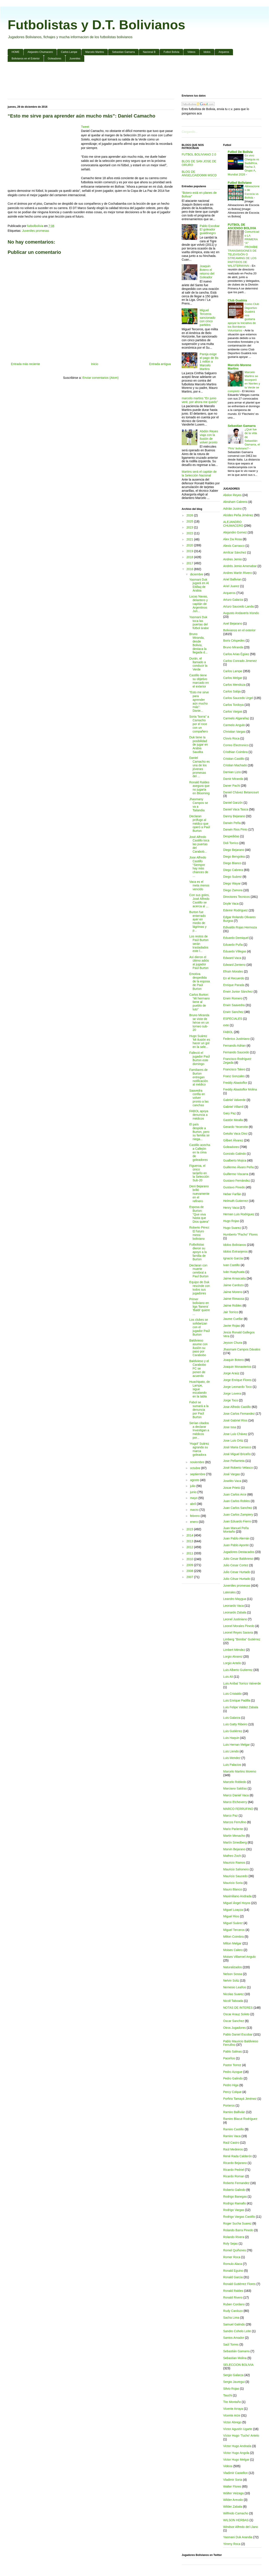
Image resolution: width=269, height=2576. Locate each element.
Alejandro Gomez (235, 532)
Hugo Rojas (231, 1221)
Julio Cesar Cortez (235, 1565)
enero (194, 1521)
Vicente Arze (231, 2415)
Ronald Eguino (233, 2270)
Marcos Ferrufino (234, 1822)
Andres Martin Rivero (237, 573)
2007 (190, 1577)
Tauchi (227, 2395)
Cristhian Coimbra (235, 752)
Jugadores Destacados (238, 1552)
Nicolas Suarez (233, 1994)
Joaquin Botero (233, 1360)
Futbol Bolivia (171, 52)
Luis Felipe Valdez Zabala (240, 1707)
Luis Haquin (231, 1738)
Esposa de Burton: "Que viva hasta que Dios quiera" (199, 1214)
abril (193, 1504)
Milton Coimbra (233, 1936)
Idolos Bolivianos (234, 1244)
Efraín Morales (233, 971)
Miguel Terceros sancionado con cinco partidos (208, 317)
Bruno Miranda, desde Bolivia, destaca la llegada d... (198, 643)
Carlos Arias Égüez (236, 654)
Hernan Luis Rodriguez (238, 1214)
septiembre (198, 1474)
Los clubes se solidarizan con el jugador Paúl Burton (199, 1327)
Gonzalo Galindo (234, 1153)
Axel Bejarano (232, 623)
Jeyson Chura (232, 1342)
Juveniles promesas (35, 230)
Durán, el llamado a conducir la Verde (198, 664)
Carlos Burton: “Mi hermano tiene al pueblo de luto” (199, 1002)
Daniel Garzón (233, 802)
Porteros (229, 2105)
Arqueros (224, 52)
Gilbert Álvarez (233, 1140)
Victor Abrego (232, 2422)
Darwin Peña (232, 823)
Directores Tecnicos (236, 896)
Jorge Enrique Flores (237, 1380)
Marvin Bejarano (234, 1849)
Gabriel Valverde (234, 1100)
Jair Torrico (230, 1312)
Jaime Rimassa (233, 1298)
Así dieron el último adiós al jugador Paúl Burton (199, 962)
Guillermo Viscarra (235, 1174)
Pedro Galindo (233, 2078)
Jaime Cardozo (233, 1285)
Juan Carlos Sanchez (237, 1508)
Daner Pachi (231, 785)
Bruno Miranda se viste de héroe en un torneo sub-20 (199, 1022)
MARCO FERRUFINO (238, 1809)
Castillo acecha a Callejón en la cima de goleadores (199, 1152)
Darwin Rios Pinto (235, 829)
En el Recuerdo (233, 978)
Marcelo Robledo (234, 1782)
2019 (190, 551)
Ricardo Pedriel (233, 2169)
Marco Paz (230, 1815)
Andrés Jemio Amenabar (240, 566)
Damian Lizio (232, 772)
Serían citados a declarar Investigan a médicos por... (199, 1430)
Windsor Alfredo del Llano (240, 2527)
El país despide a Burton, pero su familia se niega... (199, 1132)
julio (193, 1486)
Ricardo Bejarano (235, 2163)
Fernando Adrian (234, 1045)
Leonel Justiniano (235, 1619)
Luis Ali (228, 1676)
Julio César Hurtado (236, 1579)
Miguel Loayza (233, 1909)
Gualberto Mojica (234, 1160)
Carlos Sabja (232, 691)
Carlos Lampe (69, 52)
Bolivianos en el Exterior (26, 58)
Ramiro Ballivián (234, 2112)
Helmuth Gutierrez (235, 1201)
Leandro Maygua (234, 1599)
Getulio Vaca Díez (235, 1133)
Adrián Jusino (232, 508)
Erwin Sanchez (233, 1012)
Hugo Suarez (232, 1227)
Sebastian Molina (235, 2358)
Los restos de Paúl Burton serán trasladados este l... (199, 944)
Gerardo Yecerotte (235, 1127)
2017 (190, 563)
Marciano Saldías (235, 1788)
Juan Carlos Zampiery (238, 1514)
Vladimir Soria (232, 2479)
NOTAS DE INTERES (238, 2007)
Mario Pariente (233, 1829)
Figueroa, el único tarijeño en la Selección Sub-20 (199, 1173)
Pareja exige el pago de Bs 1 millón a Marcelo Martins (209, 361)
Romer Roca (231, 2257)
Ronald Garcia (233, 2277)
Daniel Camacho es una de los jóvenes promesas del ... (199, 767)
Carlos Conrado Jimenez (240, 661)
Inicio (94, 364)
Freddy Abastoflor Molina (240, 1089)
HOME (15, 52)
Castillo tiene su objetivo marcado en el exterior (199, 680)
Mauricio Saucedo (235, 1876)
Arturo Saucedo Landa (238, 606)
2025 (190, 521)
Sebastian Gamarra (123, 52)
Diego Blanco (232, 863)
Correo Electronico (235, 745)
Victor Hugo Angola (236, 2453)
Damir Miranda (233, 779)
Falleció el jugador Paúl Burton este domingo (199, 1058)
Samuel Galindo (234, 2324)
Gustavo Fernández (236, 1180)
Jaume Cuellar (233, 1319)
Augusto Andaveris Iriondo (241, 613)
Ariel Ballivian (232, 579)
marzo (194, 1509)
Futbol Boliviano (240, 182)
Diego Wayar (232, 883)
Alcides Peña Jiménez (238, 515)
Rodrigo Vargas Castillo (239, 2216)
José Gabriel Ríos (235, 1420)
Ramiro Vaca (232, 2136)
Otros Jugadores (234, 2027)
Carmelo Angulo (234, 725)
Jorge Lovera (232, 1393)
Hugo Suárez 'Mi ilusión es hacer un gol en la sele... (199, 1041)
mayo (194, 1498)
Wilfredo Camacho (235, 2513)
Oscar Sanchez (233, 2021)
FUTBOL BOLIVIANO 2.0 (199, 154)
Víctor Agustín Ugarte (237, 2429)
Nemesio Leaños (234, 1987)
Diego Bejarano (233, 850)
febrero (195, 1516)
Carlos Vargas (232, 711)
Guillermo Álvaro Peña (238, 1167)
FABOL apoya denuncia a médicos (198, 1114)
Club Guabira (237, 300)
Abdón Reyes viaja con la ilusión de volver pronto (209, 436)
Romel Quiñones (234, 2250)
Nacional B (149, 52)
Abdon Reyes (232, 495)
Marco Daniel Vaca (236, 1795)
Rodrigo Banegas (235, 2196)
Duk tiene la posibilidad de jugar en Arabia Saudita (198, 745)
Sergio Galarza (233, 2375)
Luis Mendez (231, 1758)
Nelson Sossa (232, 1974)
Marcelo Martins (94, 52)
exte (226, 1025)
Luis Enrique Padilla (236, 1700)
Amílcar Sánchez (234, 552)
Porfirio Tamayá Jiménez (240, 2098)
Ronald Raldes (233, 2290)
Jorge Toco (230, 1400)
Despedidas (231, 836)
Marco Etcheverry (235, 1802)
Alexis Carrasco (234, 545)
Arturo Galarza (233, 599)
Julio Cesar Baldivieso (238, 1558)
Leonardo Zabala (234, 1612)
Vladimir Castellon (235, 2473)
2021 (190, 539)
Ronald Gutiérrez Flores (239, 2284)
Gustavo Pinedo (234, 1187)
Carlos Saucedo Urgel (238, 698)
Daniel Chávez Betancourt (241, 792)
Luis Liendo (231, 1751)
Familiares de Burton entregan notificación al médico (198, 1077)
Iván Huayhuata (234, 1272)
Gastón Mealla (233, 1120)
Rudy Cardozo (233, 2311)
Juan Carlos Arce (235, 1494)
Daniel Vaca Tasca (235, 809)
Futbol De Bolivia (240, 152)
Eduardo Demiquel (235, 938)
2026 (190, 515)
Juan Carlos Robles (236, 1501)
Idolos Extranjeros (235, 1251)
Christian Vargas (234, 731)
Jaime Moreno (233, 1292)
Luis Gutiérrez (232, 1731)
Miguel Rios (231, 1916)
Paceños (229, 2058)
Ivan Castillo (231, 1265)
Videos (191, 52)
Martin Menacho (234, 1835)
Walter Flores (232, 2486)
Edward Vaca (232, 958)
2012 (190, 1547)
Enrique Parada (233, 985)
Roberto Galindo (234, 2190)
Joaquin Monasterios (237, 1366)
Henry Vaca (231, 1207)
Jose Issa (229, 1427)
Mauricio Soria (233, 1883)
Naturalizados (232, 1967)
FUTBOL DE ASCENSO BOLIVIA (242, 226)
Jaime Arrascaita (234, 1278)
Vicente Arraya (233, 2408)
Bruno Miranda (233, 647)
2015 (190, 1529)
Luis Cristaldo (232, 1693)
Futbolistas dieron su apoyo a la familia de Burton (198, 1252)
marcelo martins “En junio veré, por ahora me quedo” (200, 400)
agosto (195, 1480)
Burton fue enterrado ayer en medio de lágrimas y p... (198, 921)
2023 (190, 527)
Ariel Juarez (231, 586)
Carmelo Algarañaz (236, 718)
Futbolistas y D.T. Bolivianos (96, 24)
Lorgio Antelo (232, 1663)
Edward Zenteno (234, 964)
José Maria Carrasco (237, 1447)
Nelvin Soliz (231, 1980)
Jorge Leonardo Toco (237, 1386)
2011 (190, 1553)
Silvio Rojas (231, 2388)
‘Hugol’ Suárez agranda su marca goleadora (199, 1449)
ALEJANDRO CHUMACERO (233, 523)
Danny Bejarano (234, 816)
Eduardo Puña (233, 944)
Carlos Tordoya (233, 704)
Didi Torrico (230, 843)
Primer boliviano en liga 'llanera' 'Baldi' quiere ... (199, 1306)
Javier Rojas (231, 1325)
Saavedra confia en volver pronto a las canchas (199, 1098)
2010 (190, 1559)
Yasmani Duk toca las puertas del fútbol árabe (199, 622)
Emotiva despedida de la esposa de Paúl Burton (199, 981)
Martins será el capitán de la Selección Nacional (199, 473)
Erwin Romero (233, 998)
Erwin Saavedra (234, 1005)
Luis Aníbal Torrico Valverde (242, 1683)
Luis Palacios (232, 1764)
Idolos (206, 52)
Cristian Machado (235, 765)
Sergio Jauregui (234, 2382)
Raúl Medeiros (233, 2149)
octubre (195, 1468)
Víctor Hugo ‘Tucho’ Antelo (241, 2435)
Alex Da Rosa (232, 539)
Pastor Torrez (232, 2065)
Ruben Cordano (234, 2304)
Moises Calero (233, 1950)
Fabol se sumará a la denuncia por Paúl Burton (199, 1410)
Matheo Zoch (232, 1856)
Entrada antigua (160, 364)
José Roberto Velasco (238, 1467)
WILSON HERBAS (236, 2520)
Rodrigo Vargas (233, 2210)
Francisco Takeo (234, 1069)
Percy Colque (232, 2092)
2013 (190, 1541)
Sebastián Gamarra (236, 2351)
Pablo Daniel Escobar (238, 2034)
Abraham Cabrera (235, 502)
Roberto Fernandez (236, 2183)
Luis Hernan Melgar (236, 1744)
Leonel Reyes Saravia (238, 1632)
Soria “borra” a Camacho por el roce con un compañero (199, 724)
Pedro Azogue (232, 2072)
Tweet (85, 126)
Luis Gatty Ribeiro (235, 1724)
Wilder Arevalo (233, 2500)
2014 (190, 1535)
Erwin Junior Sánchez (238, 991)
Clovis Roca (231, 738)
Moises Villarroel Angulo (239, 1956)
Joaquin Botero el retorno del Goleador (207, 271)
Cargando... (190, 131)
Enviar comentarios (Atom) (100, 377)
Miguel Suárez (233, 1923)
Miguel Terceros (234, 1930)
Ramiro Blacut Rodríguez (240, 2119)
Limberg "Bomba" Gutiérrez (241, 1639)
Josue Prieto (231, 1487)
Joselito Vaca (232, 1481)
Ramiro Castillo (233, 2129)
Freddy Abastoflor (235, 1082)
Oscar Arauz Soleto (236, 2014)
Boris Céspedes (234, 640)
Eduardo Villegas (234, 951)
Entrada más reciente (25, 364)
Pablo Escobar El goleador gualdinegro (210, 229)
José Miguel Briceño (237, 1454)
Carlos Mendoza (234, 684)
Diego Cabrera (233, 870)
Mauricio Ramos (234, 1862)
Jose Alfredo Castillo (237, 1407)
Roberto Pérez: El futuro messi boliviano (199, 1233)
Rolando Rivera (233, 2237)
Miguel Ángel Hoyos (236, 1903)
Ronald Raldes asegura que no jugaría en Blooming (199, 788)
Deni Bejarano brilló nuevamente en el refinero (199, 1193)
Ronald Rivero (233, 2297)
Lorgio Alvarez (233, 1656)
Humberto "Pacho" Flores (240, 1234)
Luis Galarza (231, 1717)
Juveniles (74, 58)
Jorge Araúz (231, 1373)
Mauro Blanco (232, 1889)
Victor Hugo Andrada (237, 2446)
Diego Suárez (232, 876)
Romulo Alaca (232, 2264)
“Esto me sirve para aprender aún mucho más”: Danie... (199, 701)
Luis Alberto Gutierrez (238, 1670)
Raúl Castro (231, 2142)
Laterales (229, 1592)
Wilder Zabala (232, 2506)
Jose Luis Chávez (235, 1434)
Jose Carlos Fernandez (239, 1413)
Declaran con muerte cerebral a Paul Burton (199, 1271)
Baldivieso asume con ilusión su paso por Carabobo (198, 1348)
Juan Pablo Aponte (236, 1545)
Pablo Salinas (232, 2051)
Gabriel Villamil (233, 1106)
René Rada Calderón (237, 2156)
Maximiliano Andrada (237, 1896)
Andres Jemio (232, 559)
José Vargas (231, 1474)
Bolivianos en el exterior (239, 630)
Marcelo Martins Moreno (239, 1771)
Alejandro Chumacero (40, 52)
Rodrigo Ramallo (234, 2203)
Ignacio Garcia (233, 1258)
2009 (190, 1565)
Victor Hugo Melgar (236, 2459)
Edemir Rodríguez (235, 910)
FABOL (228, 1032)
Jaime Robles (232, 1305)
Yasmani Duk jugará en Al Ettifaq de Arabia (199, 585)
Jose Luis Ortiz (233, 1440)
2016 (190, 569)
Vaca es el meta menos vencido (199, 885)
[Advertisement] (134, 78)
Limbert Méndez (234, 1650)
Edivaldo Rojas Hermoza (240, 927)
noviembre (197, 1462)
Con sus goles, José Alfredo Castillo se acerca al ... (199, 900)
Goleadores (54, 58)
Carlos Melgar (232, 678)
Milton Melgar (232, 1943)
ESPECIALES (232, 1018)
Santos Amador (233, 2337)
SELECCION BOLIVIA (238, 2365)
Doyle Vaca (231, 903)
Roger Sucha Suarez (237, 2223)
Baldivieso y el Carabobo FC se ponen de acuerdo (199, 1368)
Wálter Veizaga (233, 2493)
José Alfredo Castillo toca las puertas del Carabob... (199, 844)
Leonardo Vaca (233, 1605)
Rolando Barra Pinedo (238, 2230)
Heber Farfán (232, 1194)
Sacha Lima (231, 2317)
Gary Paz (229, 1113)
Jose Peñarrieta (234, 1461)
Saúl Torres (231, 2344)
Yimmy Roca (231, 2544)
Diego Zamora (233, 890)
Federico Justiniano (236, 1038)
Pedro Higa (230, 2085)
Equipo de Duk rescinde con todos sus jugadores (199, 1287)
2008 (190, 1571)
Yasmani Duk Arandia (237, 2537)
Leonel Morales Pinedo (238, 1626)
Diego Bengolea (234, 856)
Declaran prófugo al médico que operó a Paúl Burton (199, 823)
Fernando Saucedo (236, 1052)
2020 (190, 545)
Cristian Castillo (233, 758)
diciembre (197, 574)
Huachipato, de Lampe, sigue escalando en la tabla (199, 1389)
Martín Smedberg (235, 1842)
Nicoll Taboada (233, 2001)
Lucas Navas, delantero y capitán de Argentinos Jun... (198, 604)
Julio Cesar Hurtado (236, 1572)
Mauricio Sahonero (236, 1869)
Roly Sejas (230, 2243)
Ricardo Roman (233, 2176)
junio (193, 1492)
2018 (190, 557)
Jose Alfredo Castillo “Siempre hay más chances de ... (198, 867)
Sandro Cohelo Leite (237, 2331)
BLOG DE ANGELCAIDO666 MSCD (199, 173)
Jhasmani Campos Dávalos (241, 1349)
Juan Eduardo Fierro (237, 1521)
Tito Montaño (232, 2402)
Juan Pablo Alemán (236, 1538)
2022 (190, 533)
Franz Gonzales (234, 1076)
